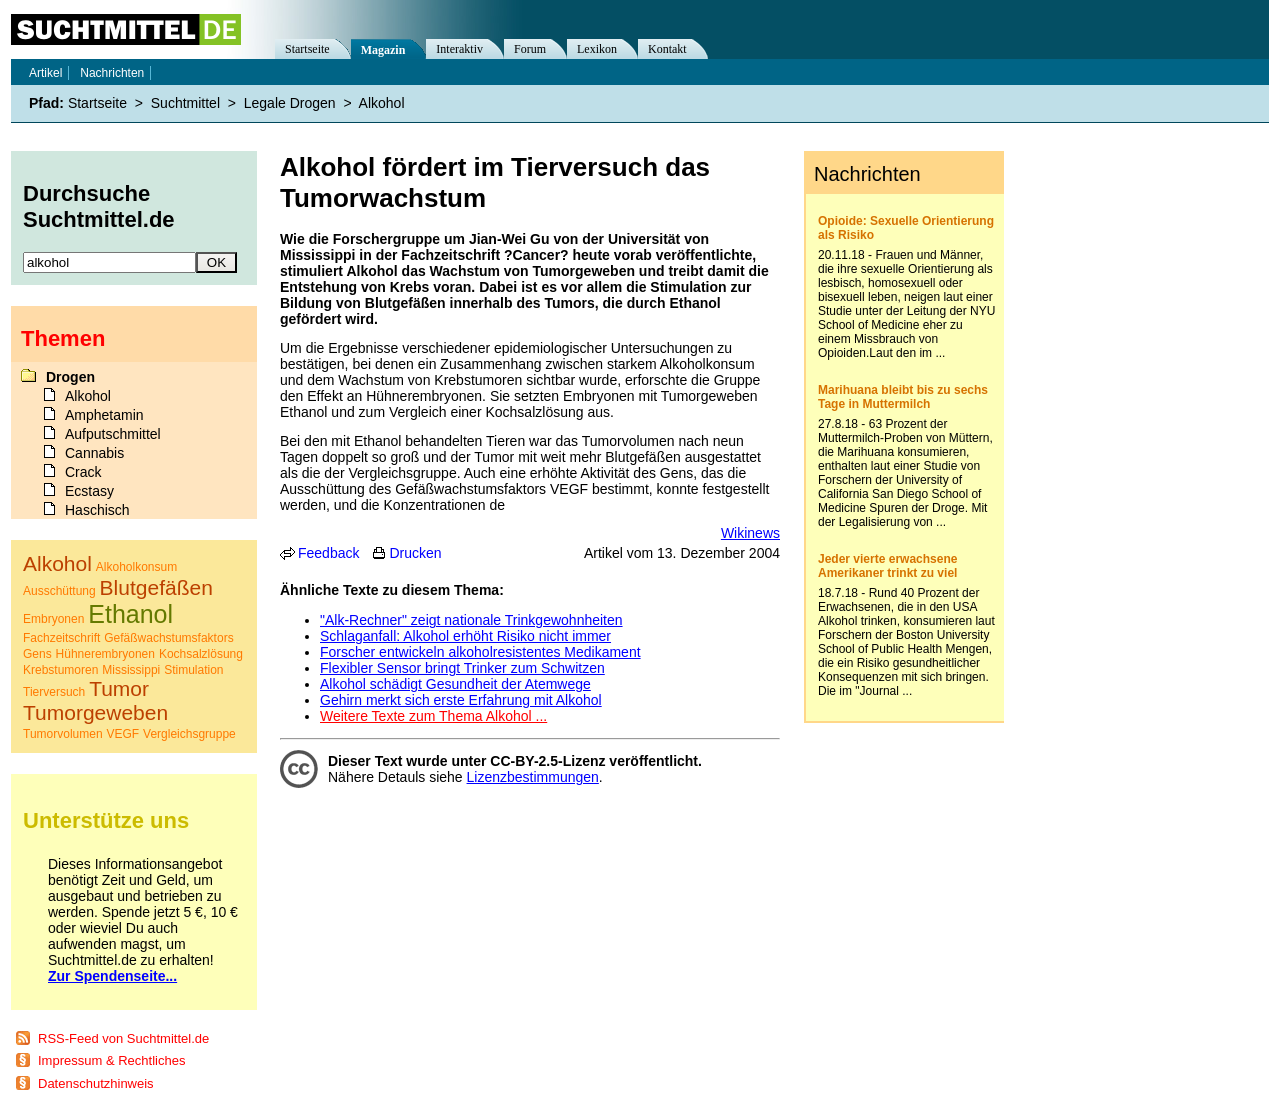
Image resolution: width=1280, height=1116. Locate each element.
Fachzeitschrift (61, 638)
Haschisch (97, 510)
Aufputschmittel (113, 434)
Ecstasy (89, 491)
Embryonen (53, 619)
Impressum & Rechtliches (111, 1060)
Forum (530, 49)
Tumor (119, 688)
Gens (37, 654)
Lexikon (597, 49)
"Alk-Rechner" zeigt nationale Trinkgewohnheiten (471, 620)
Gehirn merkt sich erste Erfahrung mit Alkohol (461, 700)
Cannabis (94, 453)
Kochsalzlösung (201, 654)
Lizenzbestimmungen (533, 777)
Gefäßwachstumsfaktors (168, 638)
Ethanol (130, 614)
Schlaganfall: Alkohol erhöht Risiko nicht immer (465, 636)
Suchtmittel (185, 103)
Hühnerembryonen (105, 654)
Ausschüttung (59, 591)
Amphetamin (104, 415)
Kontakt (667, 49)
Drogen (70, 377)
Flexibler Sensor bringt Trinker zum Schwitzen (462, 668)
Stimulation (193, 670)
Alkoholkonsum (136, 567)
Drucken (415, 553)
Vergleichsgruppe (189, 734)
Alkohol (382, 103)
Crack (83, 472)
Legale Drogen (290, 103)
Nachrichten (112, 73)
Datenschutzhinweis (96, 1083)
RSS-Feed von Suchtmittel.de (123, 1038)
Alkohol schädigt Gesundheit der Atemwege (455, 684)
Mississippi (131, 670)
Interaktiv (459, 49)
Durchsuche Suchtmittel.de (99, 206)
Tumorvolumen (63, 734)
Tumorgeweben (95, 712)
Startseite (307, 49)
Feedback (328, 553)
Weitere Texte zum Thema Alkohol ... (433, 716)
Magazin (383, 50)
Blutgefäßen (156, 587)
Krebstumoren (60, 670)
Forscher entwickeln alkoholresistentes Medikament (480, 652)
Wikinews (750, 533)
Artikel (45, 73)
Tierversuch (54, 692)
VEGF (122, 734)
